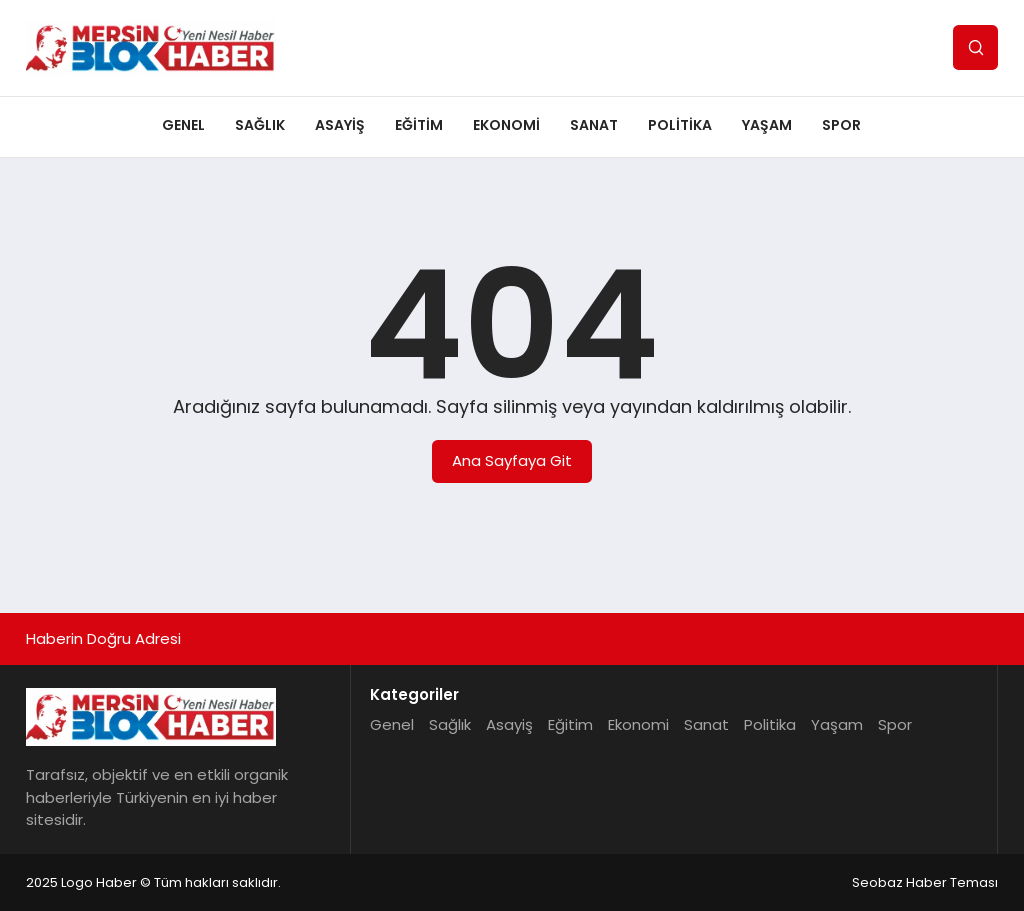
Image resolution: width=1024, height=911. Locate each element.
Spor (841, 125)
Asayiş (340, 125)
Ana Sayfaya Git (512, 460)
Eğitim (419, 125)
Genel (183, 125)
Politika (680, 125)
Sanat (594, 125)
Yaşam (767, 125)
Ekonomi (506, 125)
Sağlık (260, 125)
